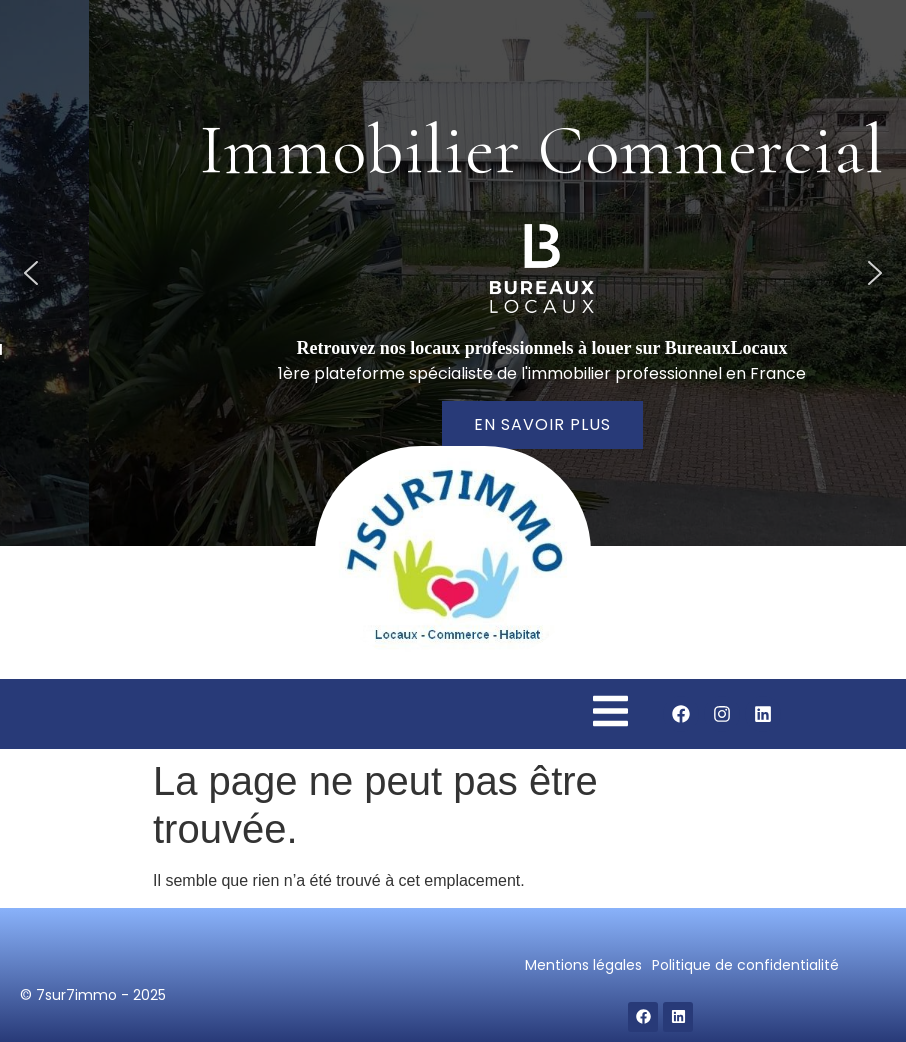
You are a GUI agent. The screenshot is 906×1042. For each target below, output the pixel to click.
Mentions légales (583, 965)
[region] (453, 273)
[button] (31, 273)
